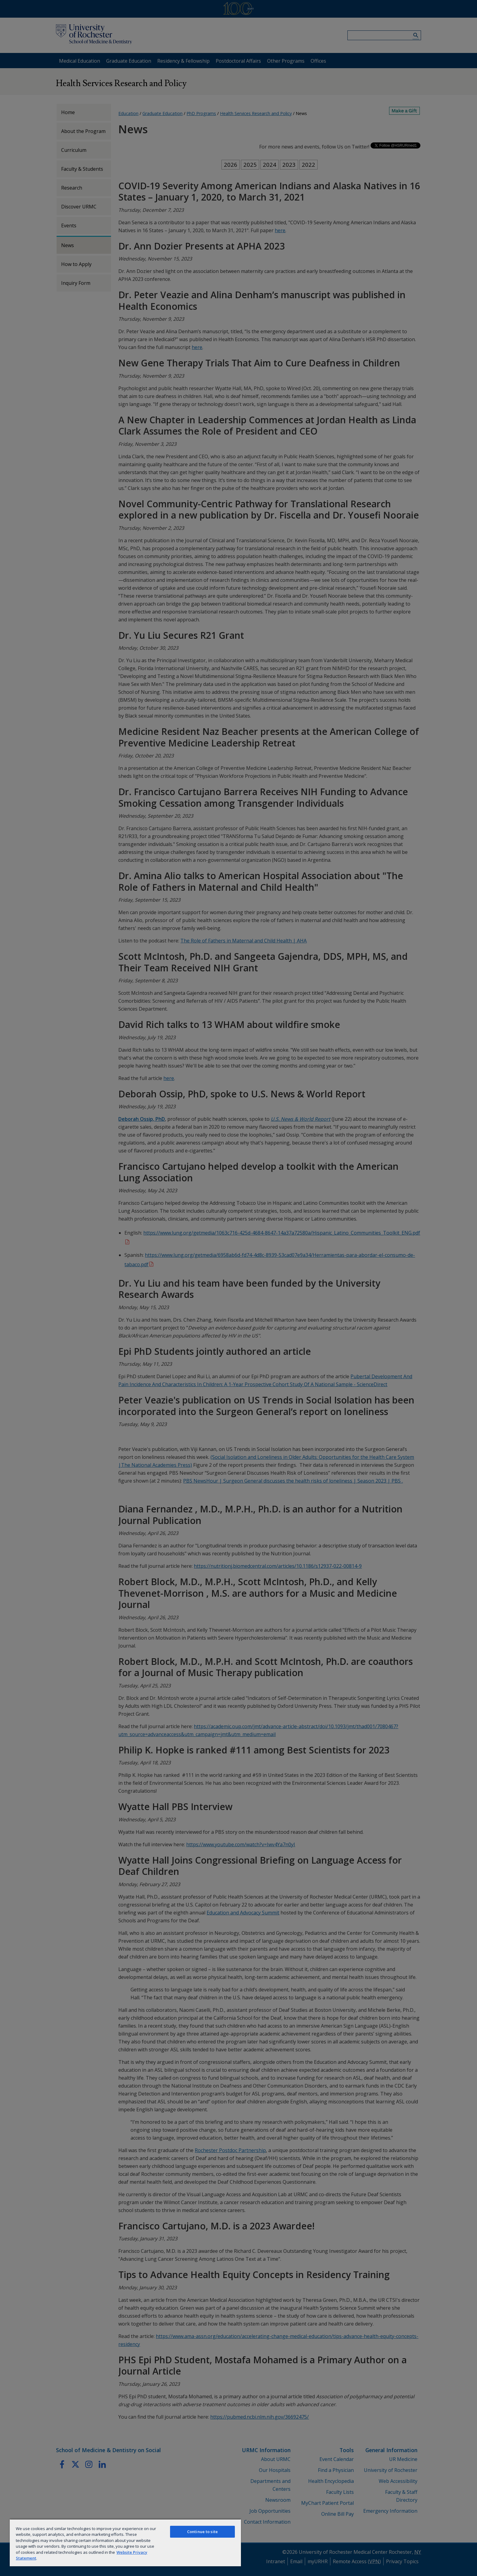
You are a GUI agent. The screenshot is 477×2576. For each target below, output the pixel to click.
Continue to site (202, 2531)
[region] (125, 2542)
